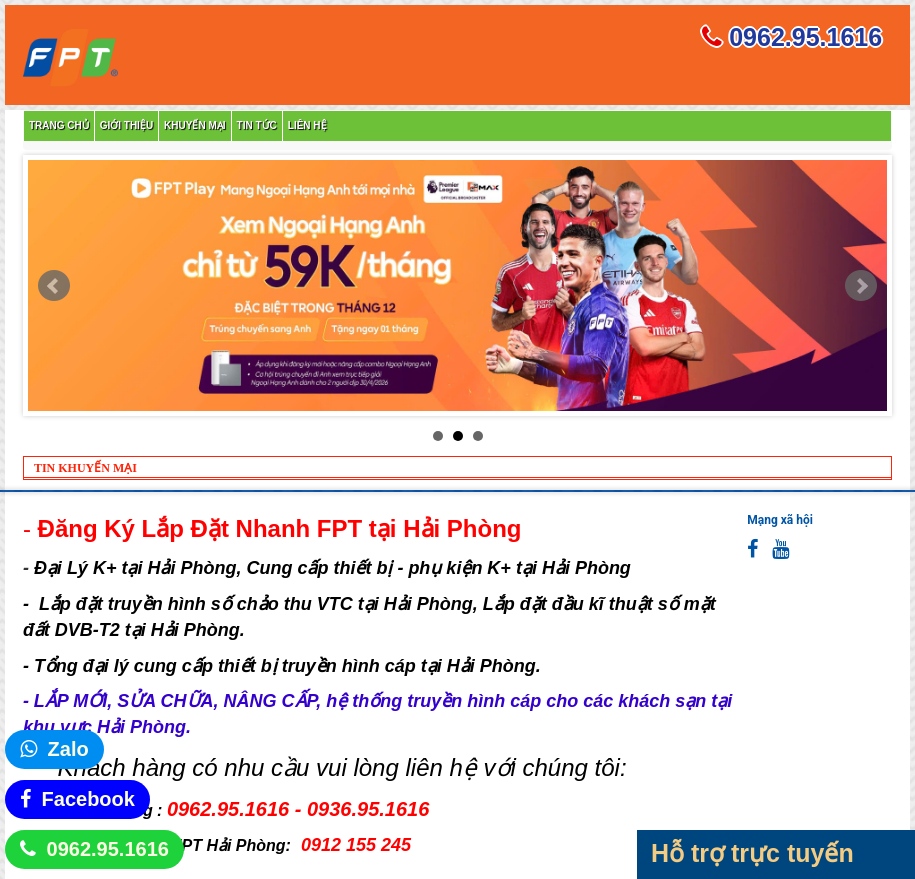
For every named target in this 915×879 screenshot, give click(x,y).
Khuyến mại (194, 125)
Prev (54, 286)
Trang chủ (59, 125)
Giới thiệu (126, 125)
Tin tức (257, 125)
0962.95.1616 (108, 849)
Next (861, 286)
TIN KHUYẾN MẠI (85, 468)
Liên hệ (307, 125)
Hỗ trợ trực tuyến (752, 853)
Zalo (68, 749)
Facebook (88, 799)
